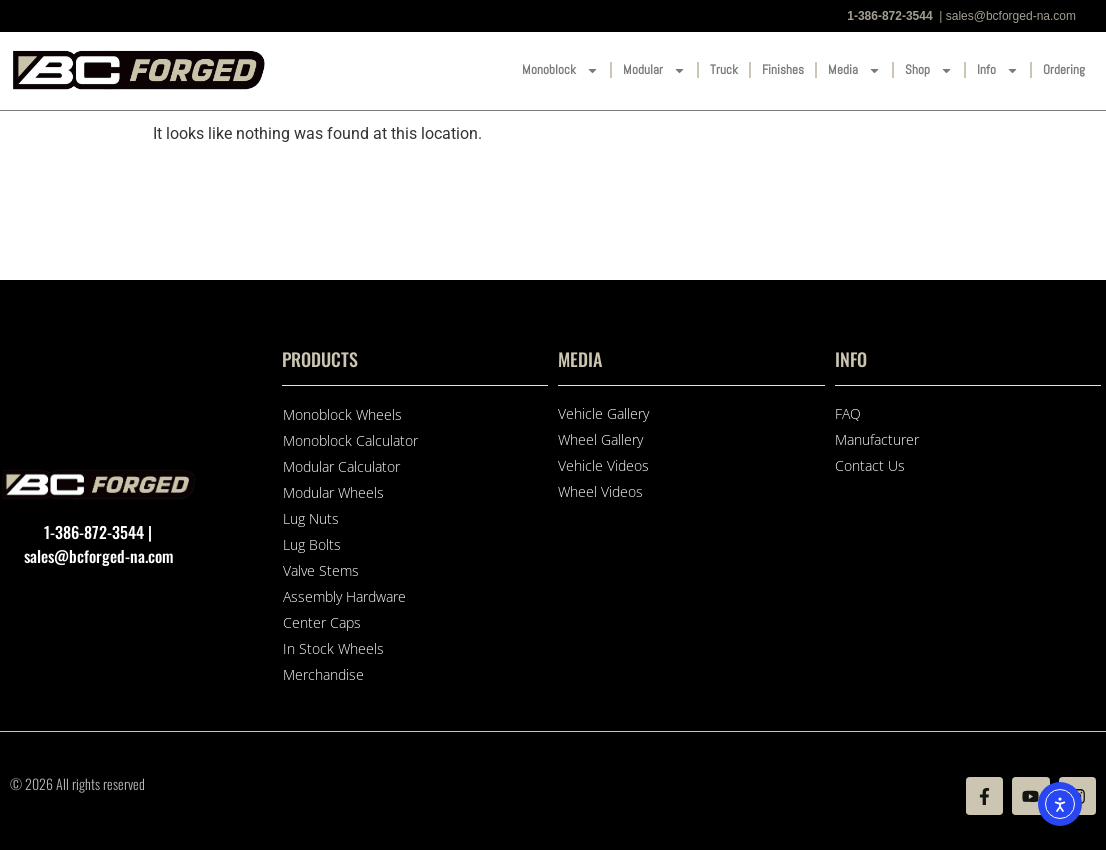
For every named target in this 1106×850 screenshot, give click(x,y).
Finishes (783, 69)
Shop (929, 70)
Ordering (1064, 69)
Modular (654, 70)
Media (854, 70)
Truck (724, 69)
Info (998, 70)
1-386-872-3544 (889, 16)
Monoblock (560, 70)
